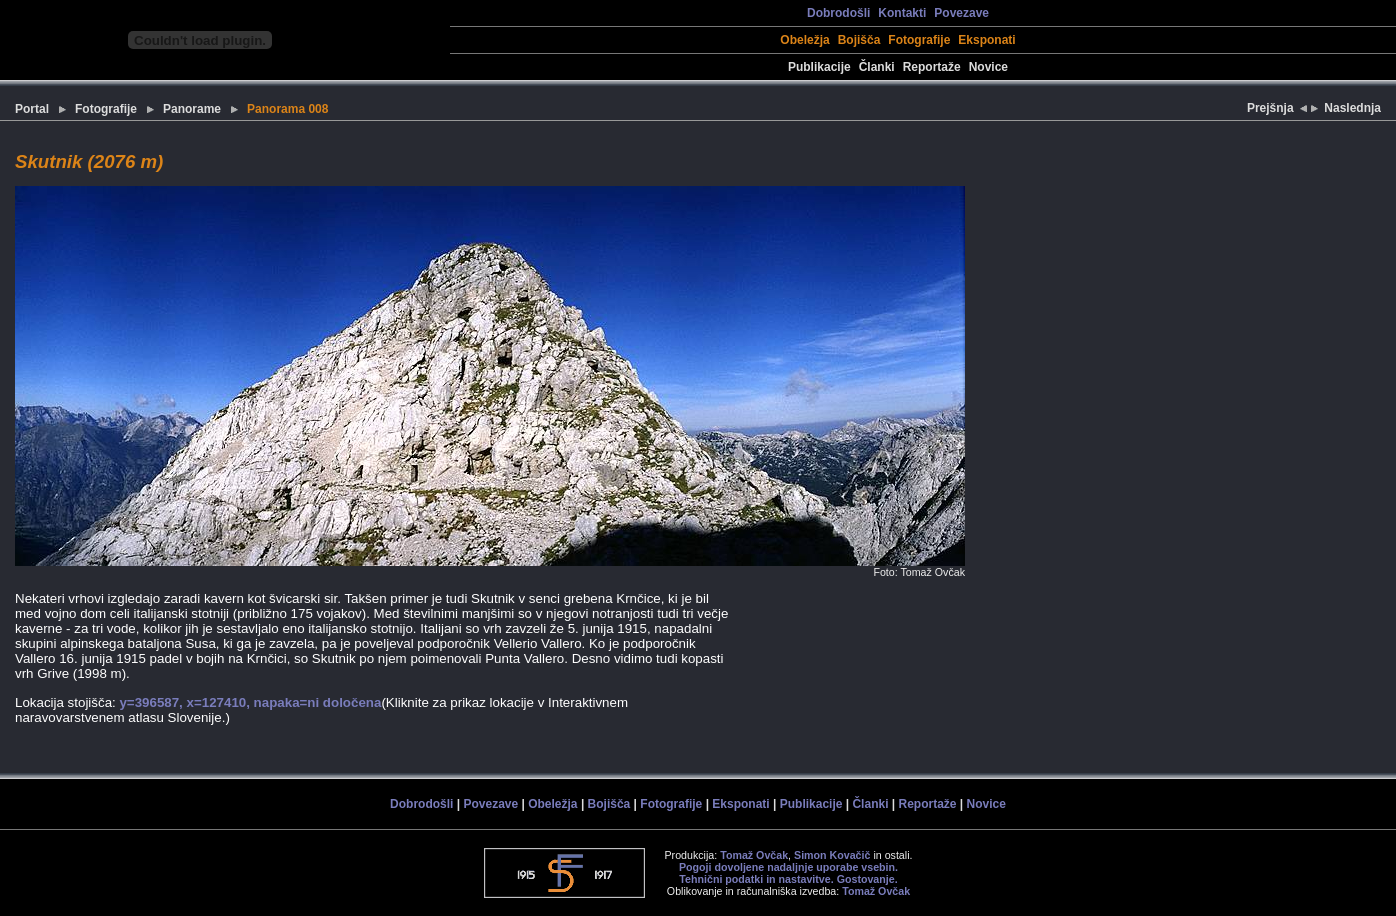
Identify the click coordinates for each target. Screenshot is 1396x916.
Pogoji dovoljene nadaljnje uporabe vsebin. (788, 867)
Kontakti (902, 13)
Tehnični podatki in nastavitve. (756, 879)
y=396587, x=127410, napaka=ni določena (250, 702)
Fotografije (919, 40)
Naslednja (1352, 108)
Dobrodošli (838, 13)
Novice (988, 67)
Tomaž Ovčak (754, 855)
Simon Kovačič (832, 855)
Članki (877, 67)
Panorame (192, 109)
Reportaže (932, 67)
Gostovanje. (867, 879)
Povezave (961, 13)
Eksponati (986, 40)
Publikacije (819, 67)
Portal (32, 109)
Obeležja (804, 40)
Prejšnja (1272, 108)
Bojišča (859, 40)
